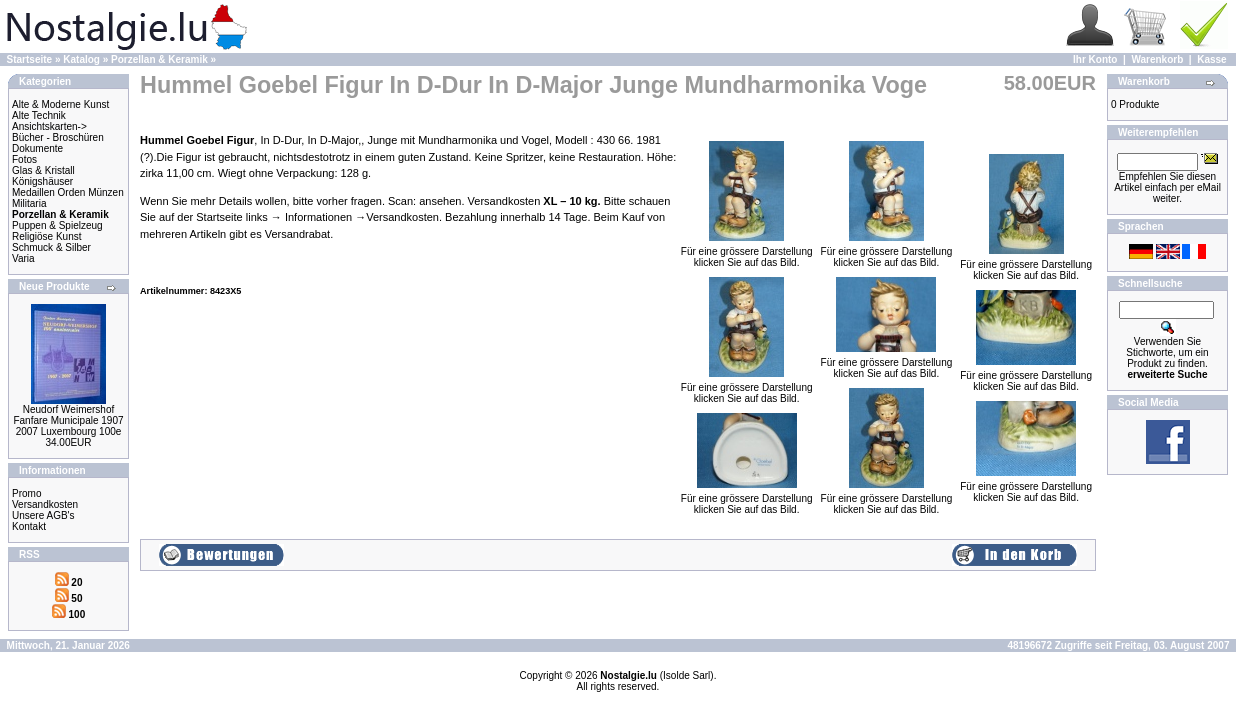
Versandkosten (45, 504)
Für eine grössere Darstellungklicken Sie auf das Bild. (747, 252)
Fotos (24, 159)
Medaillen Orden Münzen (68, 192)
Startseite (30, 59)
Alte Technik (39, 115)
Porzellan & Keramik (159, 59)
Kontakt (29, 526)
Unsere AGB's (43, 515)
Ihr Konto (1095, 59)
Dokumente (37, 148)
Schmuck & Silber (51, 247)
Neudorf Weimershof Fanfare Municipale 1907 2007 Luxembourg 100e (68, 420)
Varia (23, 258)
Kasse (1211, 59)
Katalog (81, 59)
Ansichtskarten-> (49, 126)
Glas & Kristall (43, 170)
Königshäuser (42, 181)
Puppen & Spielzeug (57, 225)
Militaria (29, 203)
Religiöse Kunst (46, 236)
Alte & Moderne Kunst (60, 104)
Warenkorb (1157, 59)
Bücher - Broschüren (58, 137)
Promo (26, 493)
